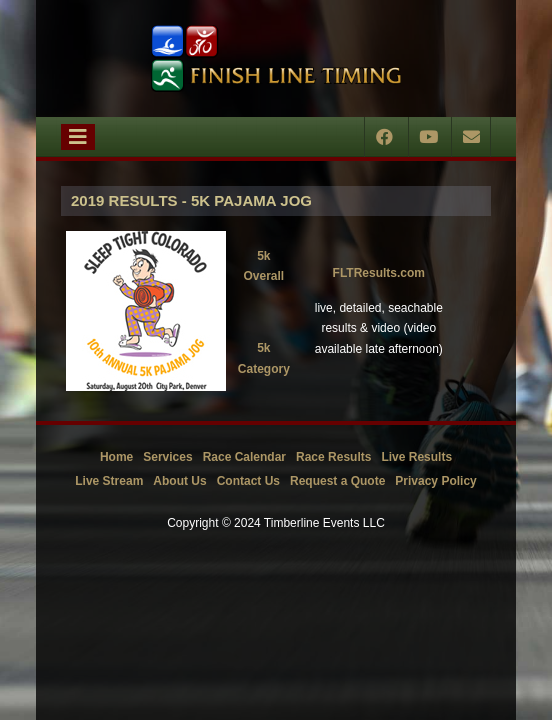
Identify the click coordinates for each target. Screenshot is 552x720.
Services (167, 457)
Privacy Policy (435, 481)
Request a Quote (337, 481)
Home (116, 457)
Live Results (416, 457)
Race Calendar (244, 457)
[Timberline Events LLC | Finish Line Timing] (276, 58)
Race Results (333, 457)
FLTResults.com (379, 273)
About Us (179, 481)
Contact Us (248, 481)
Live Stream (109, 481)
